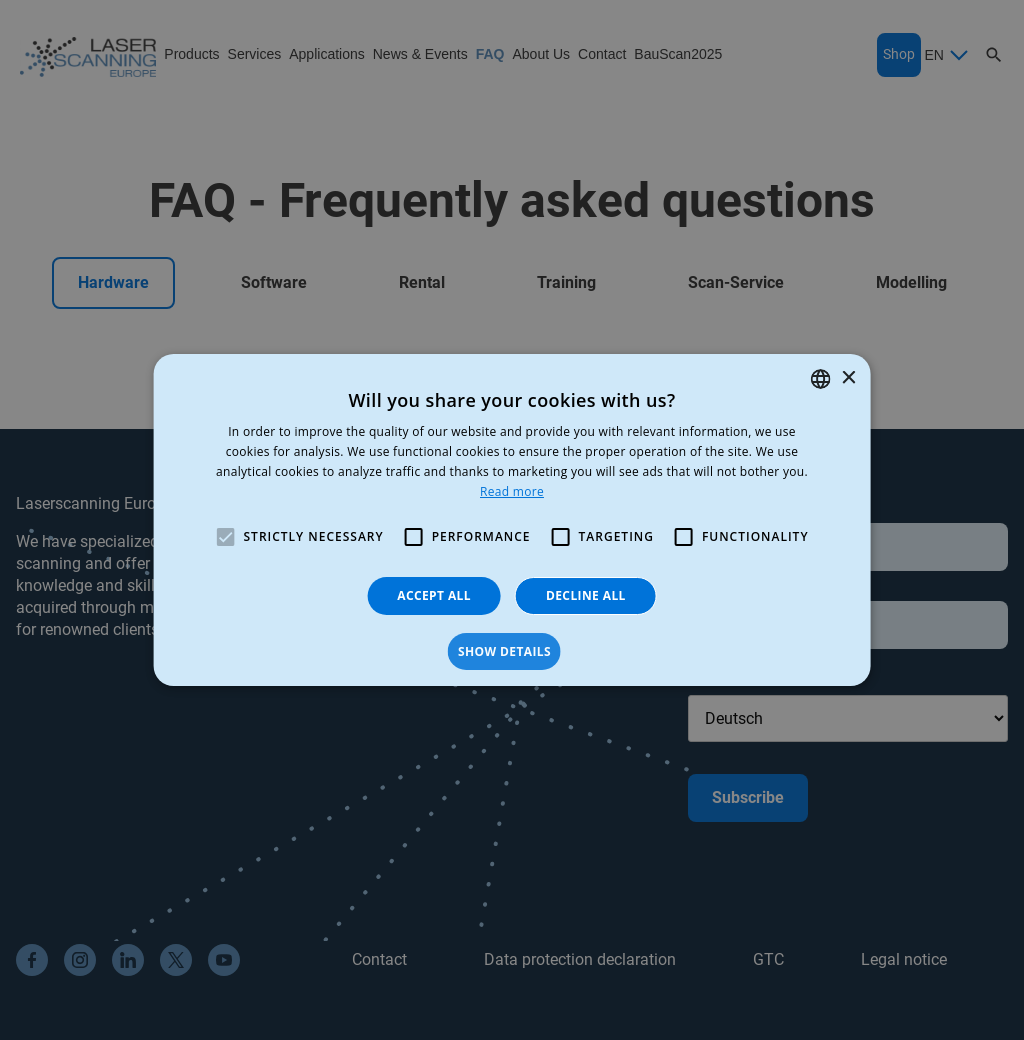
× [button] (847, 378)
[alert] (512, 520)
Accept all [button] (434, 595)
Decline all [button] (586, 595)
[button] (512, 652)
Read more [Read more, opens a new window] (512, 491)
